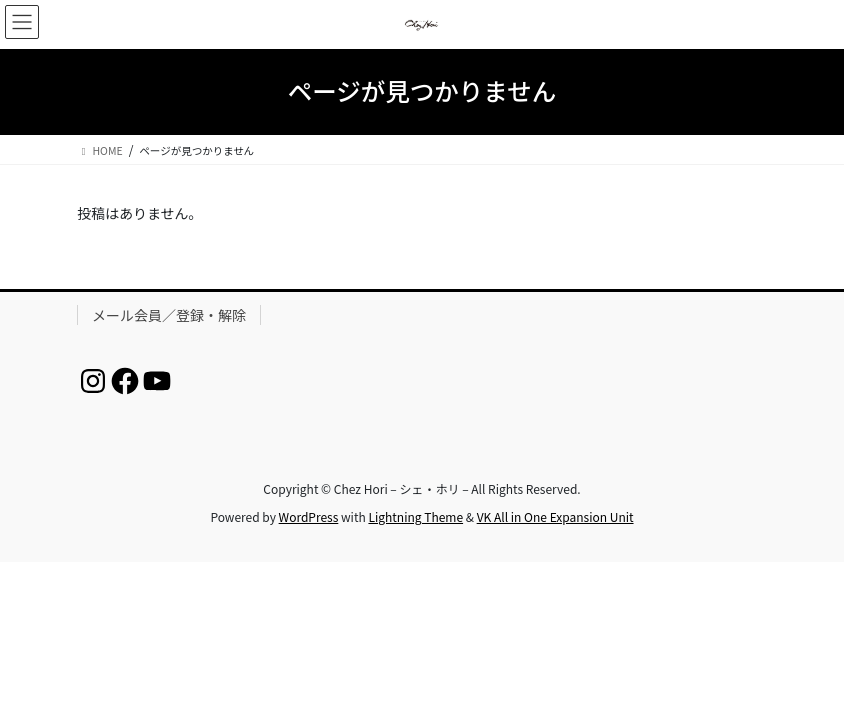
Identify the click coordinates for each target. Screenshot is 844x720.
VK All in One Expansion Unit (555, 516)
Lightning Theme (415, 516)
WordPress (309, 516)
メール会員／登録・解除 (169, 315)
